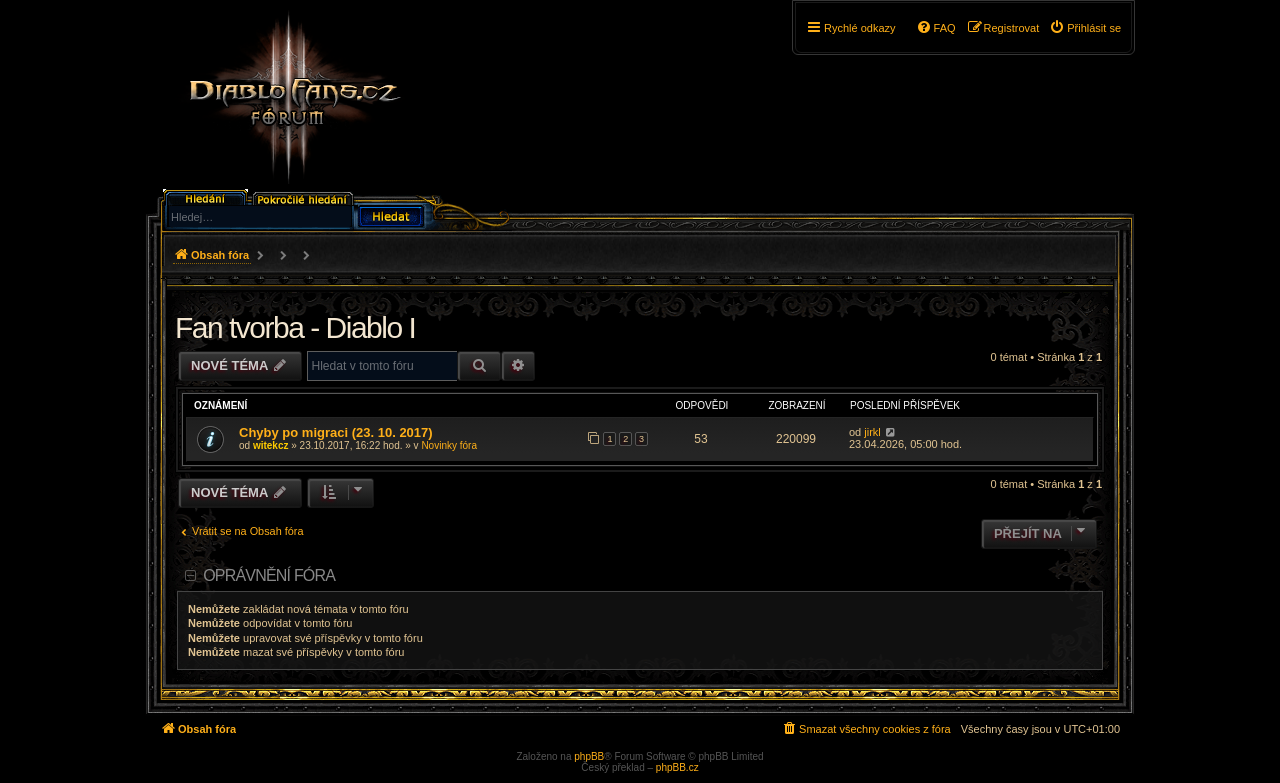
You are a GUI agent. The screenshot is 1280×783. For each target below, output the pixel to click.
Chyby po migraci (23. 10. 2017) (336, 432)
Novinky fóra (449, 445)
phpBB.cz (677, 767)
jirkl (872, 432)
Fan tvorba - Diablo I (295, 327)
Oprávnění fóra (269, 575)
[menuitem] (1085, 28)
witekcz (271, 445)
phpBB (589, 756)
